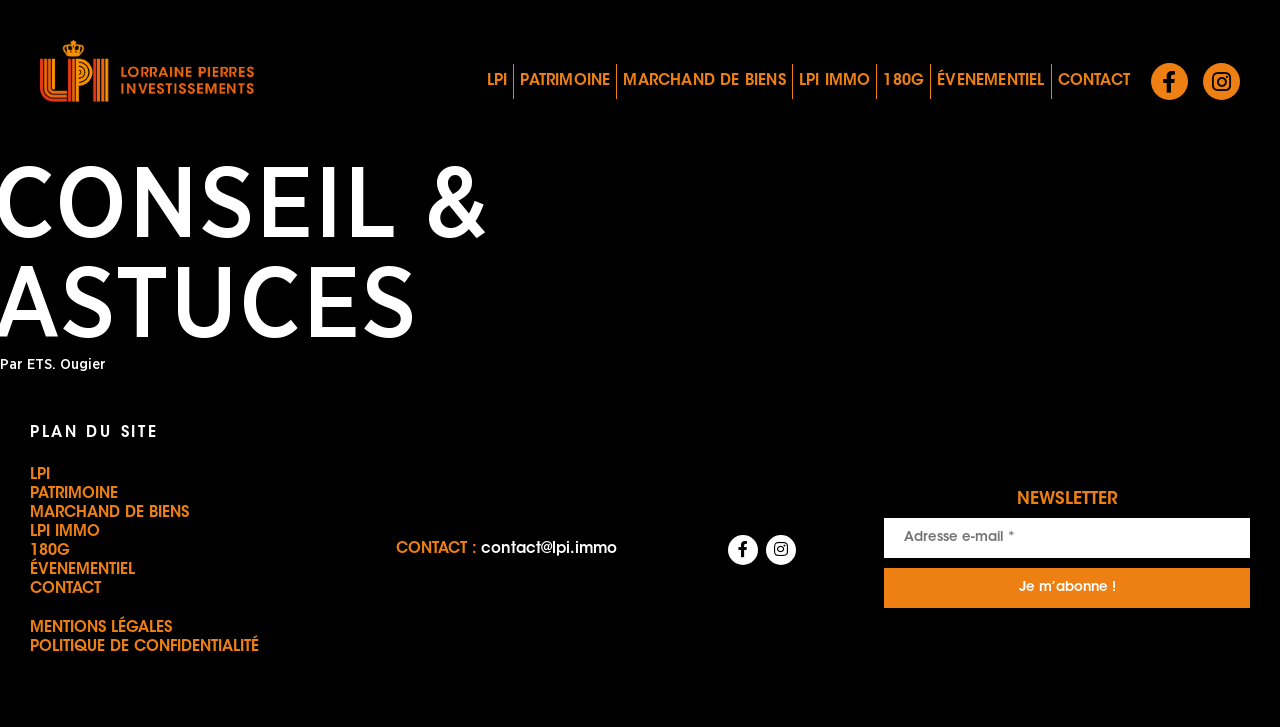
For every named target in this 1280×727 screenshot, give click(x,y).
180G (903, 81)
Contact (1094, 81)
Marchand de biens (704, 81)
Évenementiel (990, 81)
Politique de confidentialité (144, 647)
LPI (497, 81)
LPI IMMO (835, 81)
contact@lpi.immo (549, 549)
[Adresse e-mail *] (1067, 538)
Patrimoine (565, 81)
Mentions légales (101, 628)
